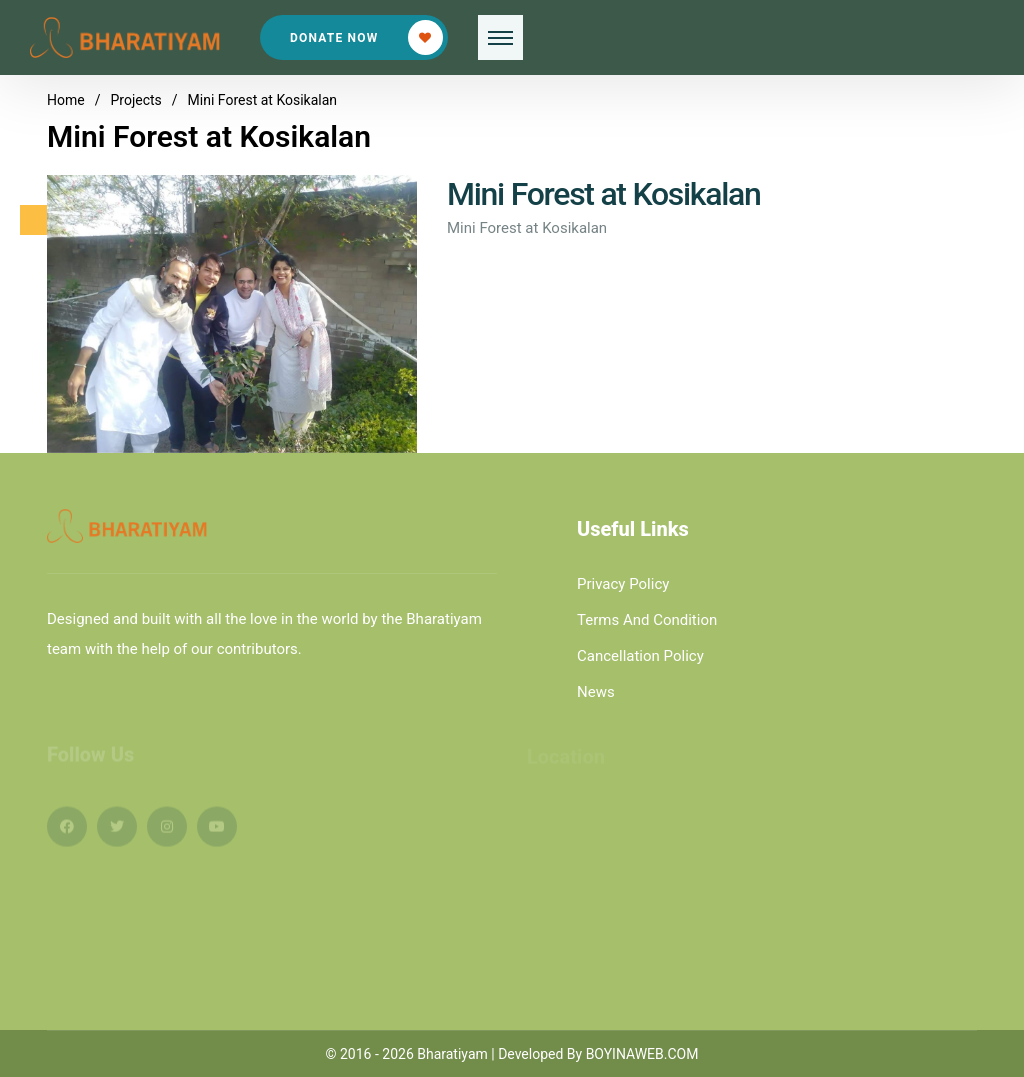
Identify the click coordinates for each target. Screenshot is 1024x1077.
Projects (135, 100)
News (596, 692)
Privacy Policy (623, 584)
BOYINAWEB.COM (642, 1054)
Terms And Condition (647, 620)
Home (66, 100)
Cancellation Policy (640, 656)
